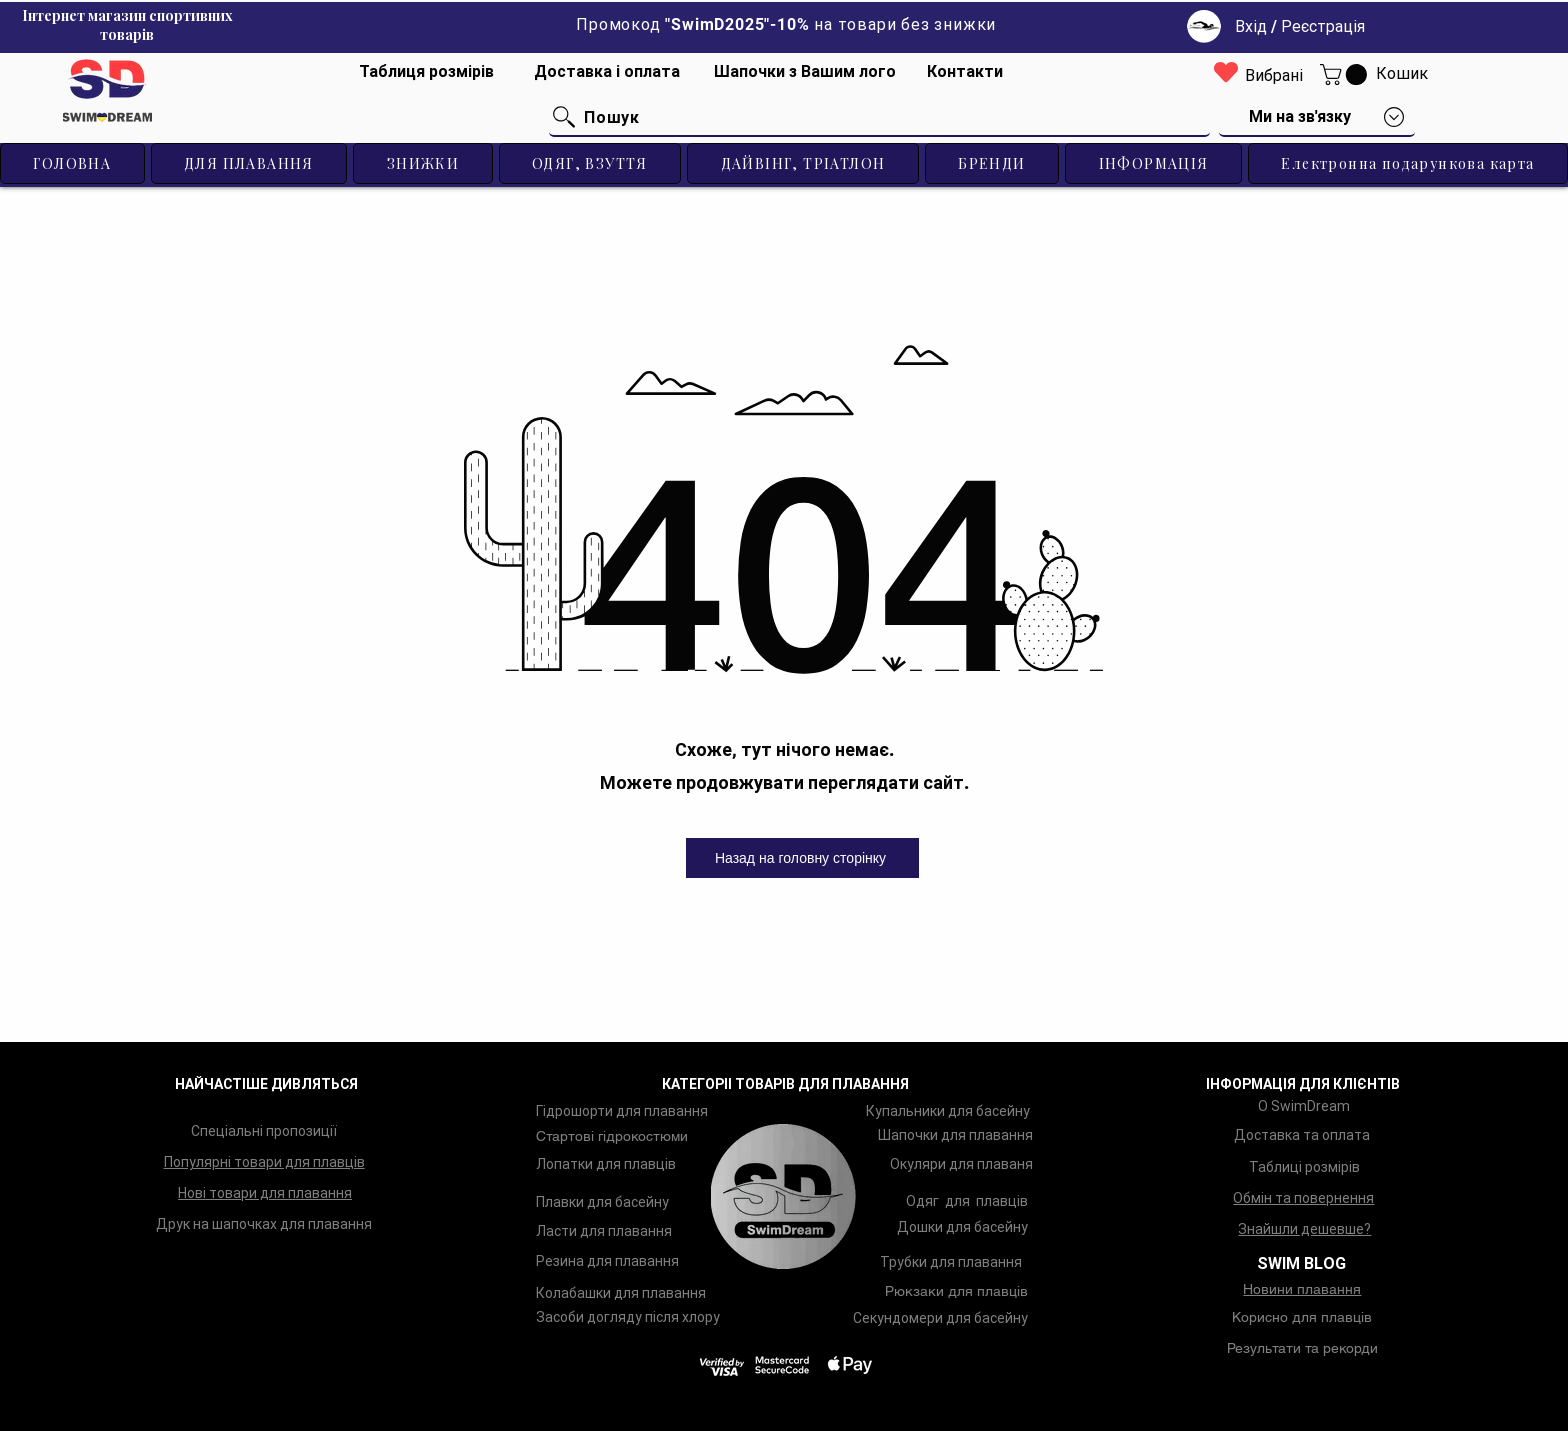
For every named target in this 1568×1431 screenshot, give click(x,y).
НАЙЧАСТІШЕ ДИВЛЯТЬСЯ (266, 1084)
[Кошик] (1402, 74)
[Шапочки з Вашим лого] (805, 72)
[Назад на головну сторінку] (802, 858)
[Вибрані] (1274, 76)
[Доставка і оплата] (607, 72)
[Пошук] (879, 118)
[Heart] (1226, 71)
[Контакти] (965, 72)
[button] (1346, 74)
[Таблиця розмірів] (427, 72)
